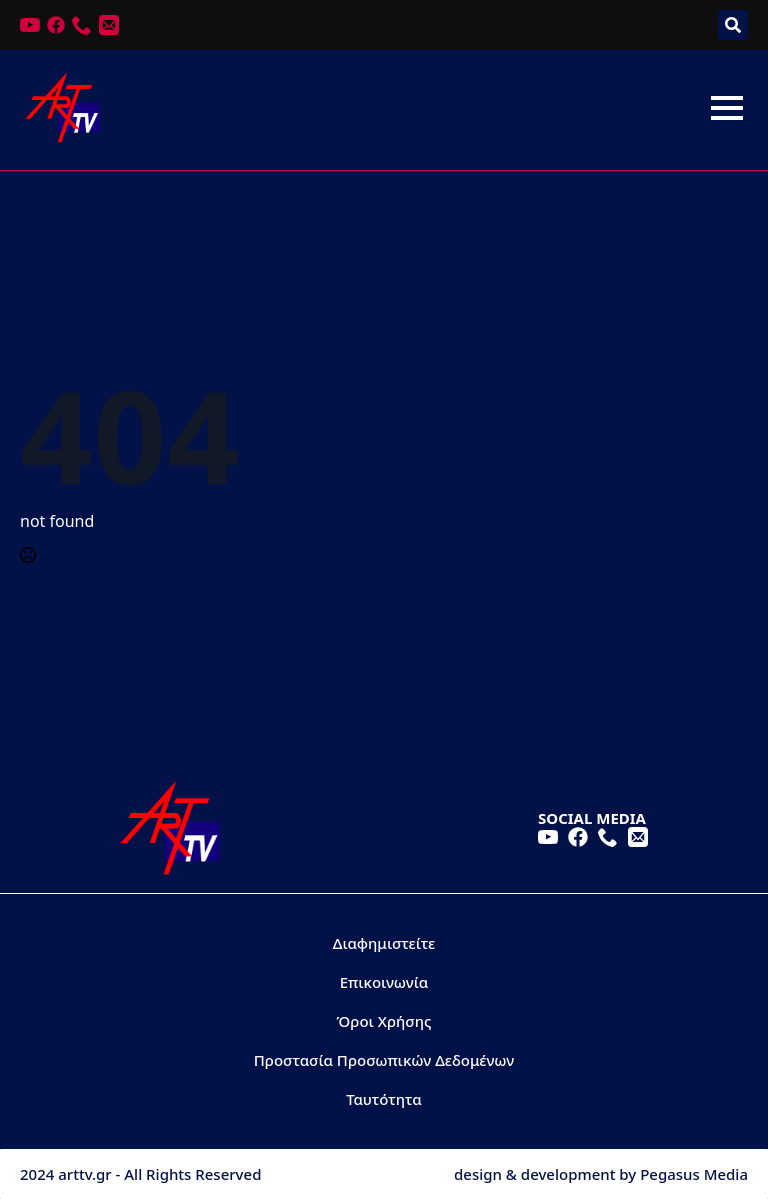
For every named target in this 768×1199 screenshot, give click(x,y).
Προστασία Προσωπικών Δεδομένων (384, 1060)
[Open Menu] (727, 108)
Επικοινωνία (384, 982)
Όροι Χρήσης (384, 1021)
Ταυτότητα (384, 1099)
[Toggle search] (733, 25)
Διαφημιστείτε (384, 943)
